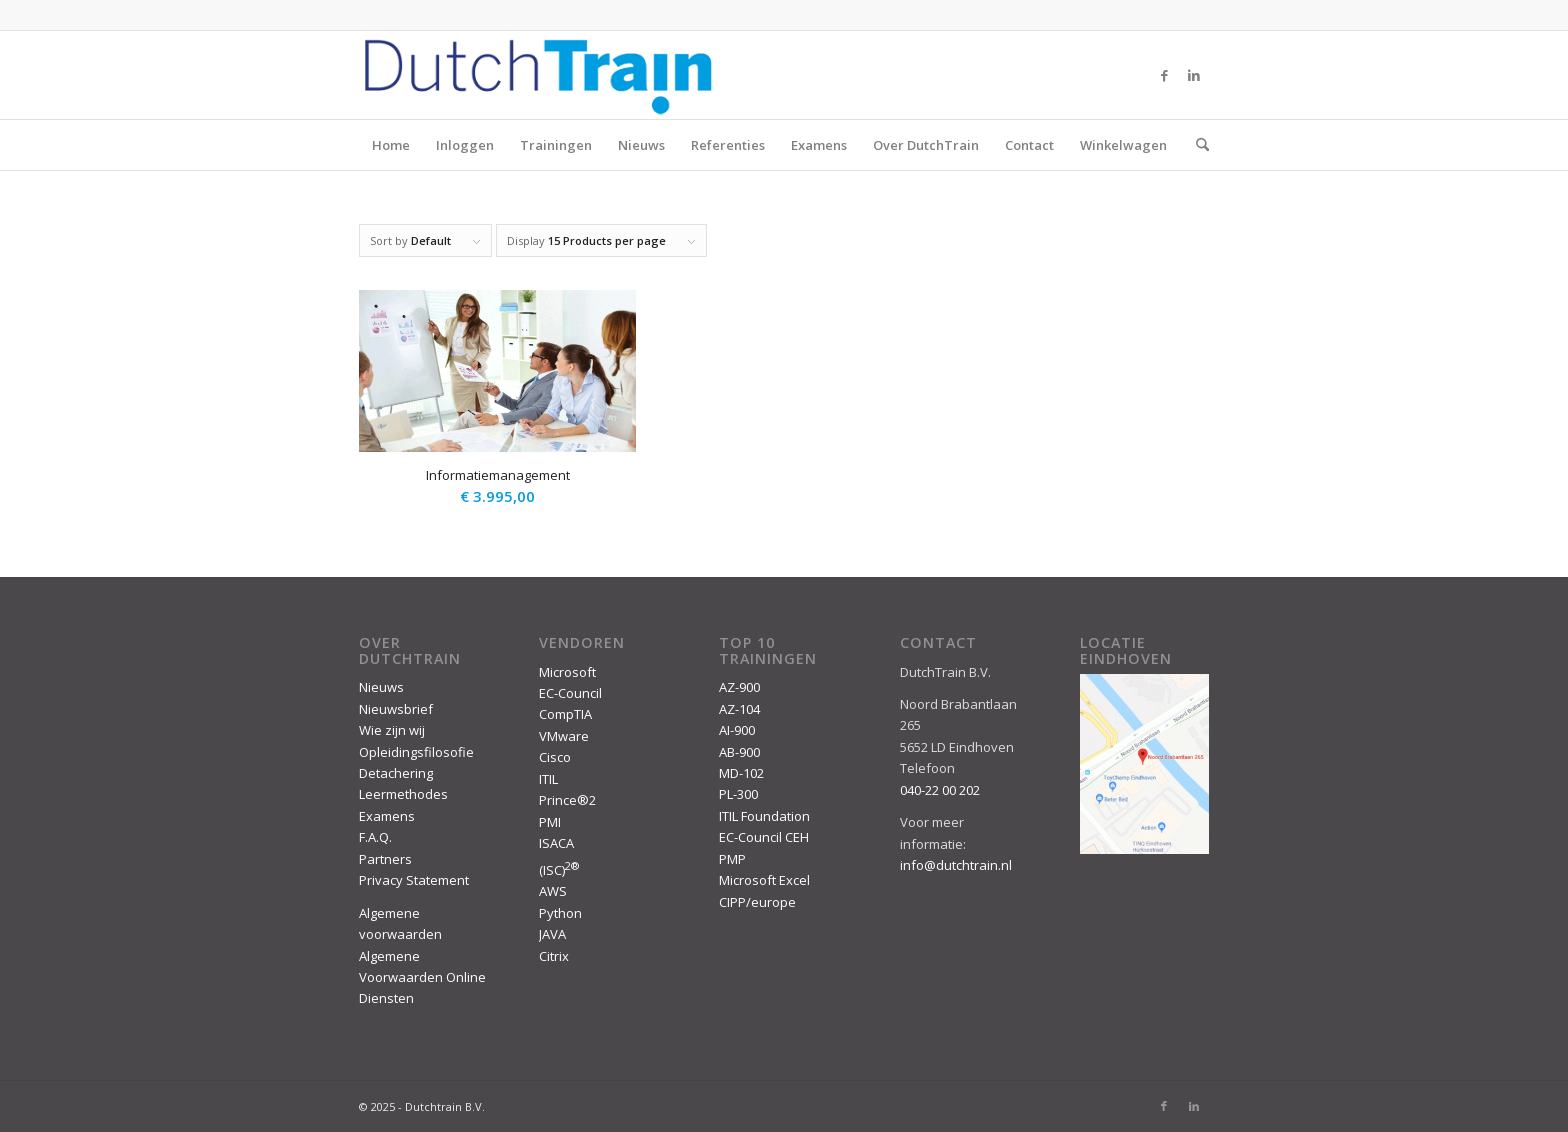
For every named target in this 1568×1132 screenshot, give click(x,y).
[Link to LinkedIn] (1194, 75)
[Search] (1196, 145)
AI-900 (737, 730)
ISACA (556, 843)
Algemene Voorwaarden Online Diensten (422, 977)
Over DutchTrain (926, 145)
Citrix (554, 956)
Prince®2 (567, 800)
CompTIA (565, 714)
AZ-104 (739, 709)
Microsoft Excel (764, 880)
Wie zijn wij (392, 730)
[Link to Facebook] (1164, 75)
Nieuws (641, 145)
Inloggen (465, 145)
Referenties (728, 145)
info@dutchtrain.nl (956, 865)
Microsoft (567, 672)
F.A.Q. (375, 837)
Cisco (555, 757)
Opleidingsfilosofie (416, 752)
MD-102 (741, 773)
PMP (732, 859)
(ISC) (559, 870)
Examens (819, 145)
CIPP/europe (757, 902)
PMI (550, 822)
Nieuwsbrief (396, 709)
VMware (564, 736)
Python (560, 913)
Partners (385, 859)
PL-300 (738, 794)
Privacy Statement (414, 880)
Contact (1029, 145)
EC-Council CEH (764, 837)
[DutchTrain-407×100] (538, 75)
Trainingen (556, 145)
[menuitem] (1196, 145)
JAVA (552, 934)
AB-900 (739, 752)
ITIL (548, 779)
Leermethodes (403, 794)
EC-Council (570, 693)
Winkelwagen (1123, 145)
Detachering (396, 773)
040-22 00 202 (940, 790)
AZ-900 (739, 687)
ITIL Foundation (764, 816)
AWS (553, 891)
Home (391, 145)
